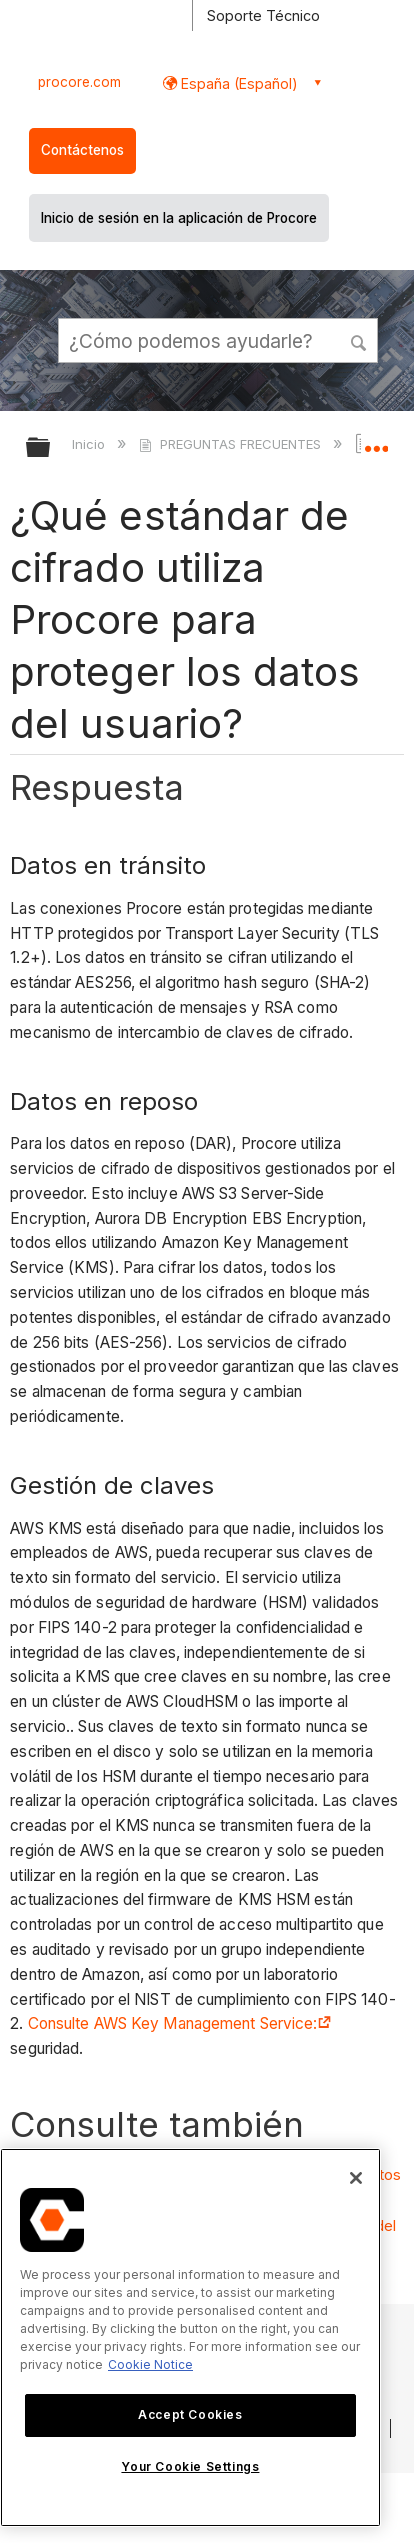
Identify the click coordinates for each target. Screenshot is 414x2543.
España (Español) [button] (237, 83)
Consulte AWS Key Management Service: (180, 2023)
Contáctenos (82, 150)
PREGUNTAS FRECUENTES (231, 444)
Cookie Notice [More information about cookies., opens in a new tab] (150, 2364)
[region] (190, 2337)
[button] (360, 340)
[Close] (356, 2178)
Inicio (90, 444)
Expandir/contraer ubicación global (376, 441)
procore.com (79, 82)
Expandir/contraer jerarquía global (51, 448)
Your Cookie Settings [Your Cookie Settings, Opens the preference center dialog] (190, 2466)
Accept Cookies (190, 2414)
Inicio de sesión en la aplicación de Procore (179, 218)
